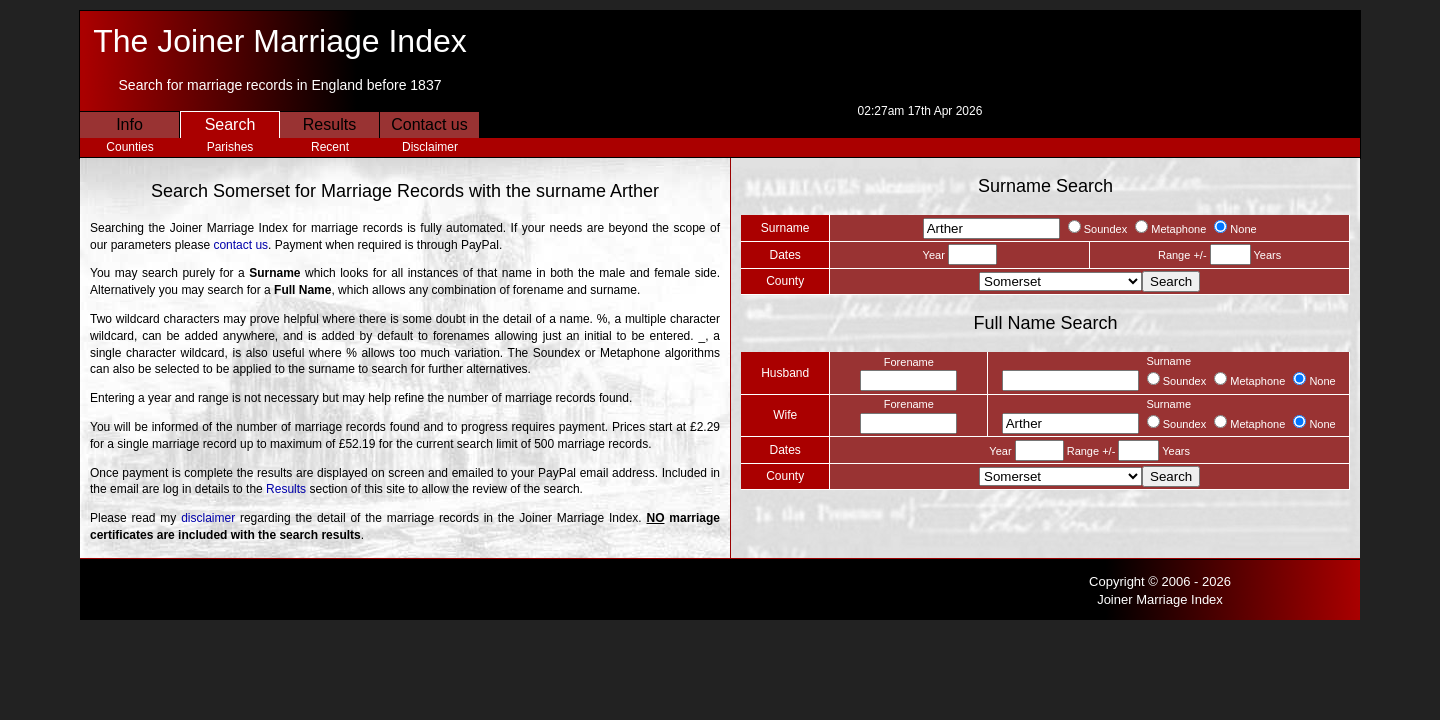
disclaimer (208, 518)
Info (129, 124)
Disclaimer (430, 147)
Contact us (429, 124)
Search (230, 124)
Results (329, 124)
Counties (129, 147)
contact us (240, 245)
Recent (330, 147)
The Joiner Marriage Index (280, 41)
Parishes (230, 147)
